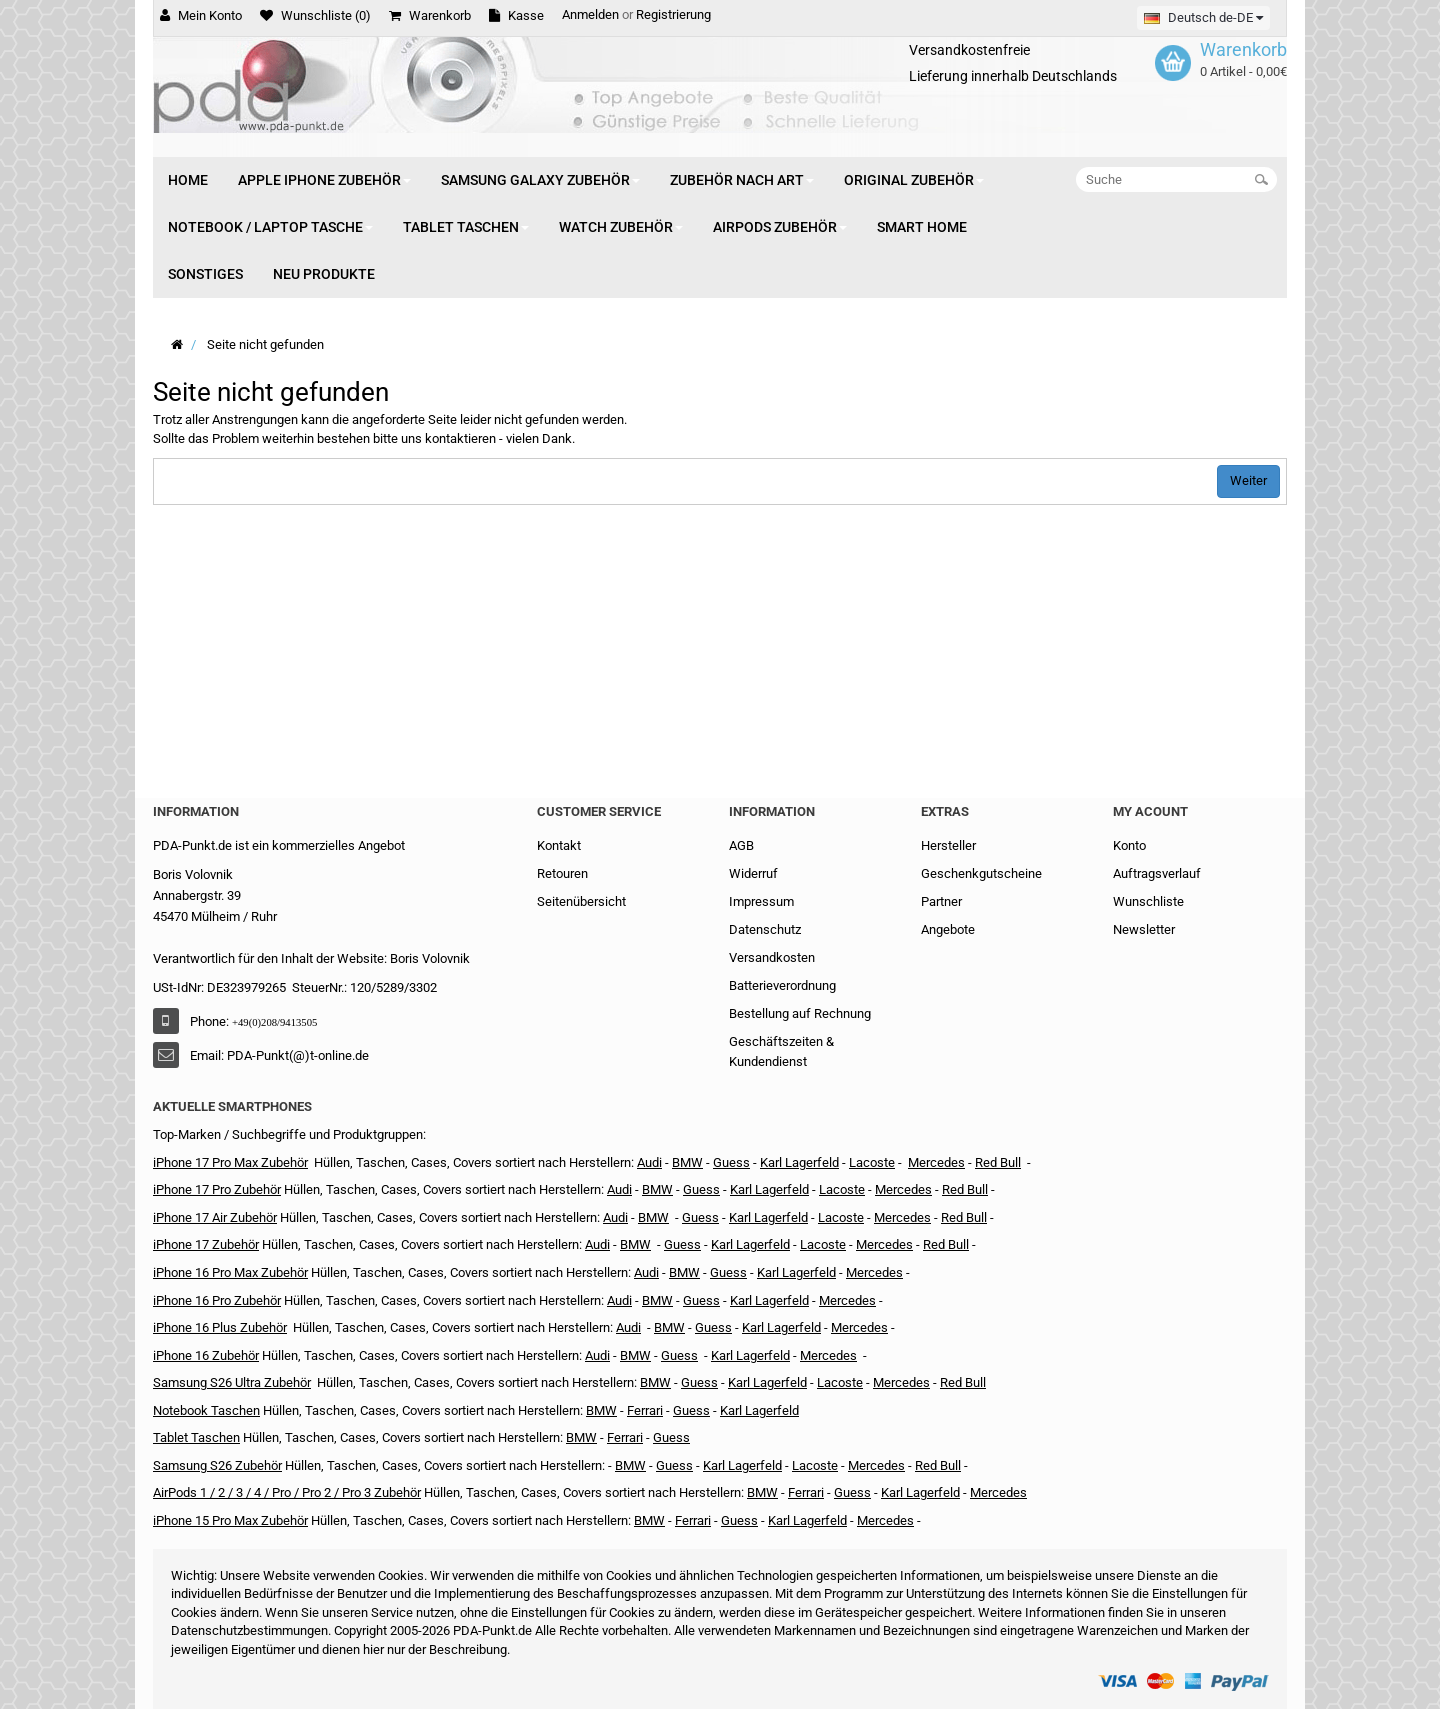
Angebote (948, 929)
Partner (941, 901)
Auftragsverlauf (1157, 873)
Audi (615, 1217)
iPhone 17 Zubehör (206, 1244)
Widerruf (753, 873)
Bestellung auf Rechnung (800, 1013)
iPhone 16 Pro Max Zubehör (230, 1272)
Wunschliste (1148, 901)
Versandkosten (772, 957)
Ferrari (693, 1520)
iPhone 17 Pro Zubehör (217, 1189)
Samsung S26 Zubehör (217, 1465)
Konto (1129, 845)
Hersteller (948, 845)
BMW (635, 1244)
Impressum (761, 901)
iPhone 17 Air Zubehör (215, 1217)
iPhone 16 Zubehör (206, 1355)
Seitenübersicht (581, 901)
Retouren (562, 873)
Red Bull (998, 1162)
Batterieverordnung (782, 985)
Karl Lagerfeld (799, 1162)
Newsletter (1144, 929)
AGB (741, 845)
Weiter (1248, 480)
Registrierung (673, 14)
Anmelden (590, 14)
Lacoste (840, 1382)
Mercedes (936, 1162)
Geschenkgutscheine (981, 873)
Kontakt (559, 845)
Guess (731, 1162)
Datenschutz (765, 929)
